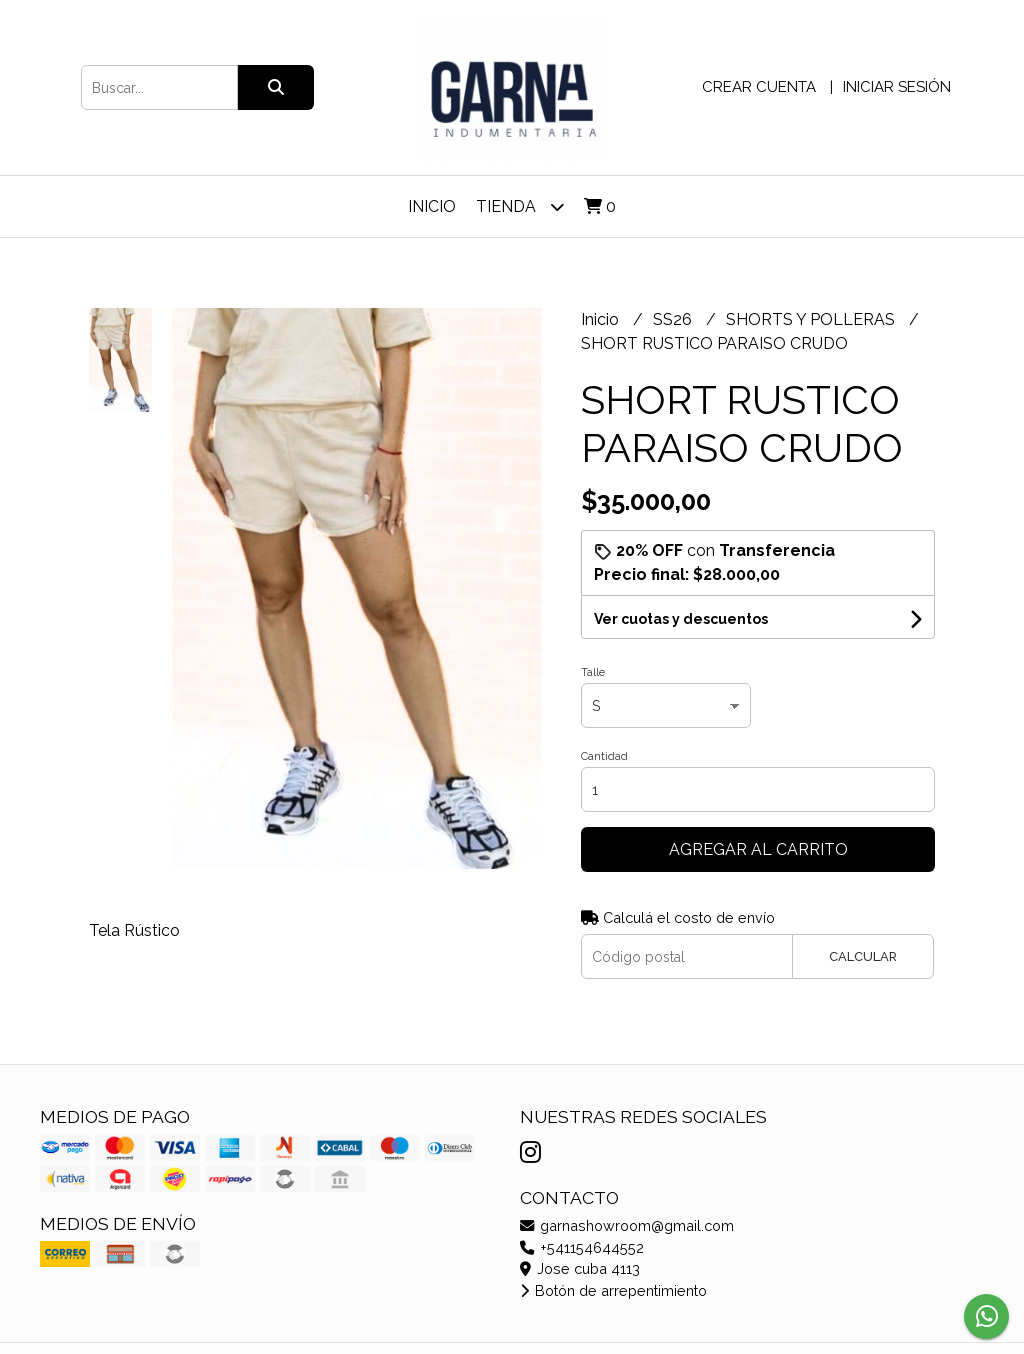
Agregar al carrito (758, 849)
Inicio (432, 206)
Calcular (863, 956)
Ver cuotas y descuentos (681, 619)
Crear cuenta (759, 87)
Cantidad (604, 756)
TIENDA (520, 206)
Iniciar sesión (897, 87)
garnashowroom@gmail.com (627, 1225)
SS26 (674, 319)
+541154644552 (582, 1247)
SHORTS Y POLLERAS (812, 319)
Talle (593, 672)
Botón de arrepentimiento (613, 1290)
